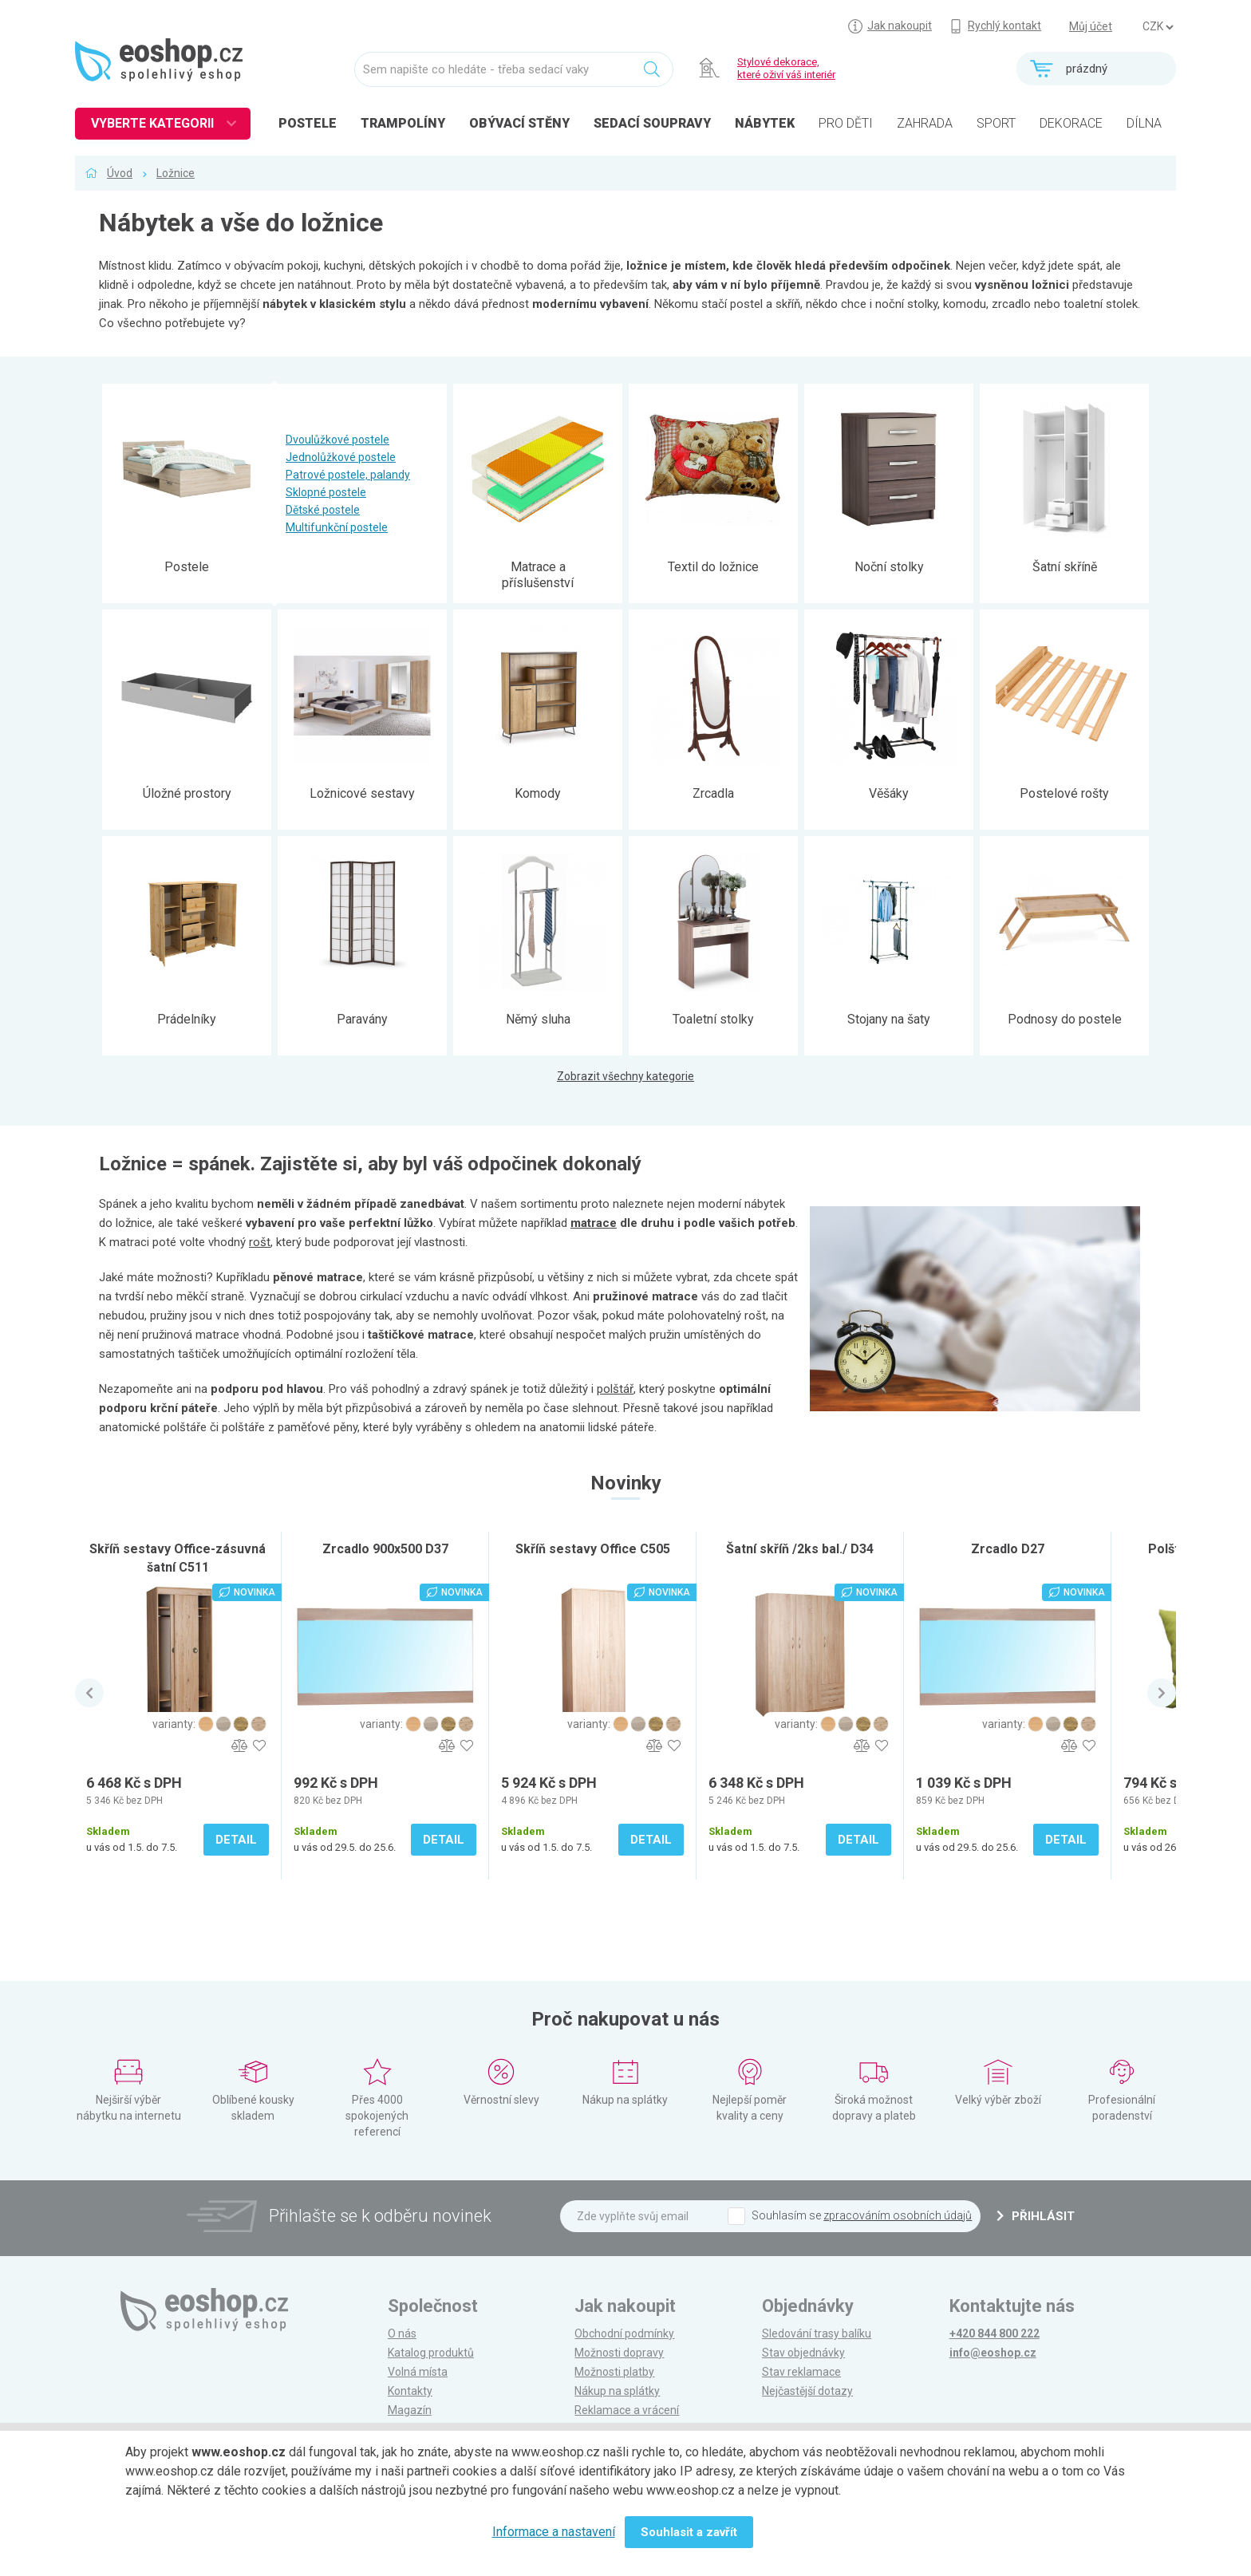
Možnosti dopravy (619, 2352)
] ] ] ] (1157, 27)
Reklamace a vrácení (626, 2410)
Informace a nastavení (553, 2531)
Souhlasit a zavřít (689, 2532)
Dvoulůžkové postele (337, 439)
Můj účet (1090, 26)
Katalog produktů (431, 2352)
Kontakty (410, 2391)
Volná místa (418, 2371)
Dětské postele (323, 509)
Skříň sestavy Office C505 (592, 1548)
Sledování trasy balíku (816, 2333)
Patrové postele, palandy (348, 474)
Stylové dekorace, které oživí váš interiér (786, 68)
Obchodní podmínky (624, 2333)
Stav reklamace (801, 2371)
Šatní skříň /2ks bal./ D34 (800, 1548)
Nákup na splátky (617, 2391)
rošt (259, 1242)
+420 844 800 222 (994, 2333)
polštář (615, 1389)
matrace (593, 1223)
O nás (402, 2333)
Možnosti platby (614, 2371)
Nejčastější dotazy (807, 2391)
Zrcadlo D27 (1007, 1548)
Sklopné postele (326, 492)
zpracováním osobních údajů (897, 2215)
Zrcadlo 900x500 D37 (385, 1548)
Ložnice (175, 173)
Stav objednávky (803, 2352)
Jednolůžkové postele (341, 457)
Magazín (410, 2410)
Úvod (119, 173)
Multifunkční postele (337, 527)
